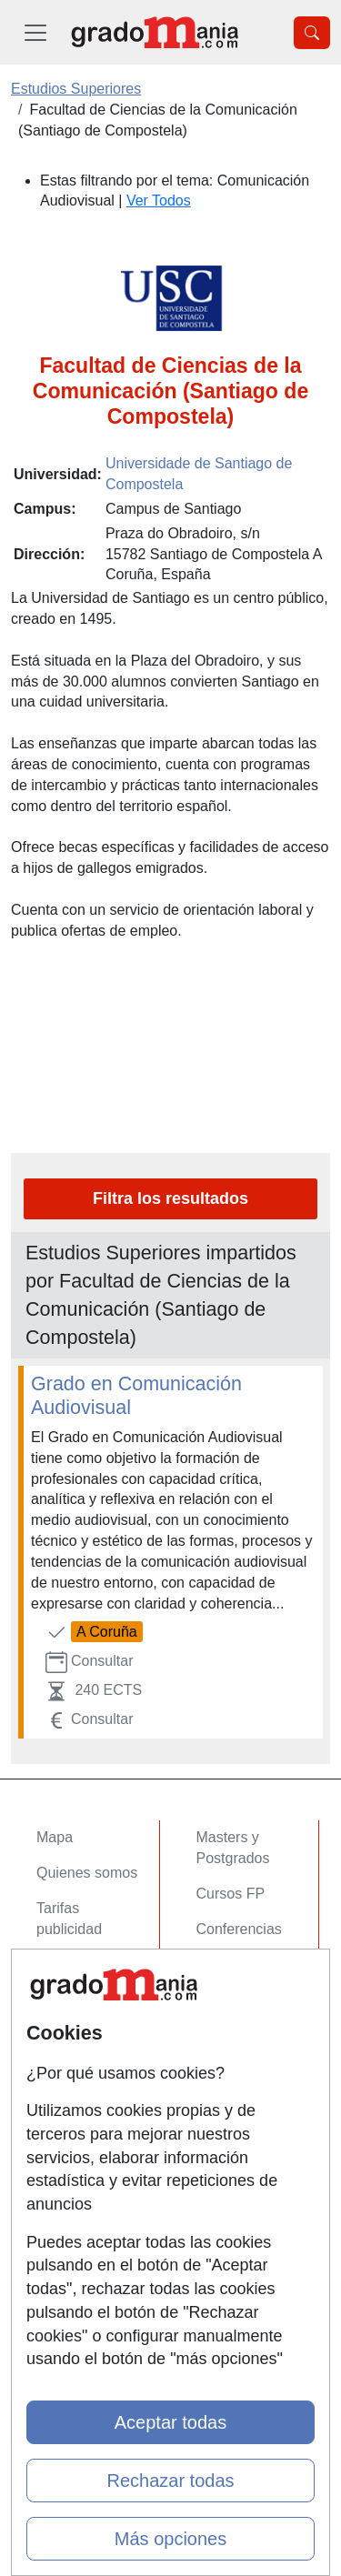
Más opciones (170, 2539)
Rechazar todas (170, 2481)
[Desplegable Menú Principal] (35, 32)
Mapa (54, 1837)
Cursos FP (231, 1893)
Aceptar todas (170, 2422)
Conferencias (239, 1929)
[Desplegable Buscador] (312, 32)
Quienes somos (86, 1872)
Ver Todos (158, 200)
